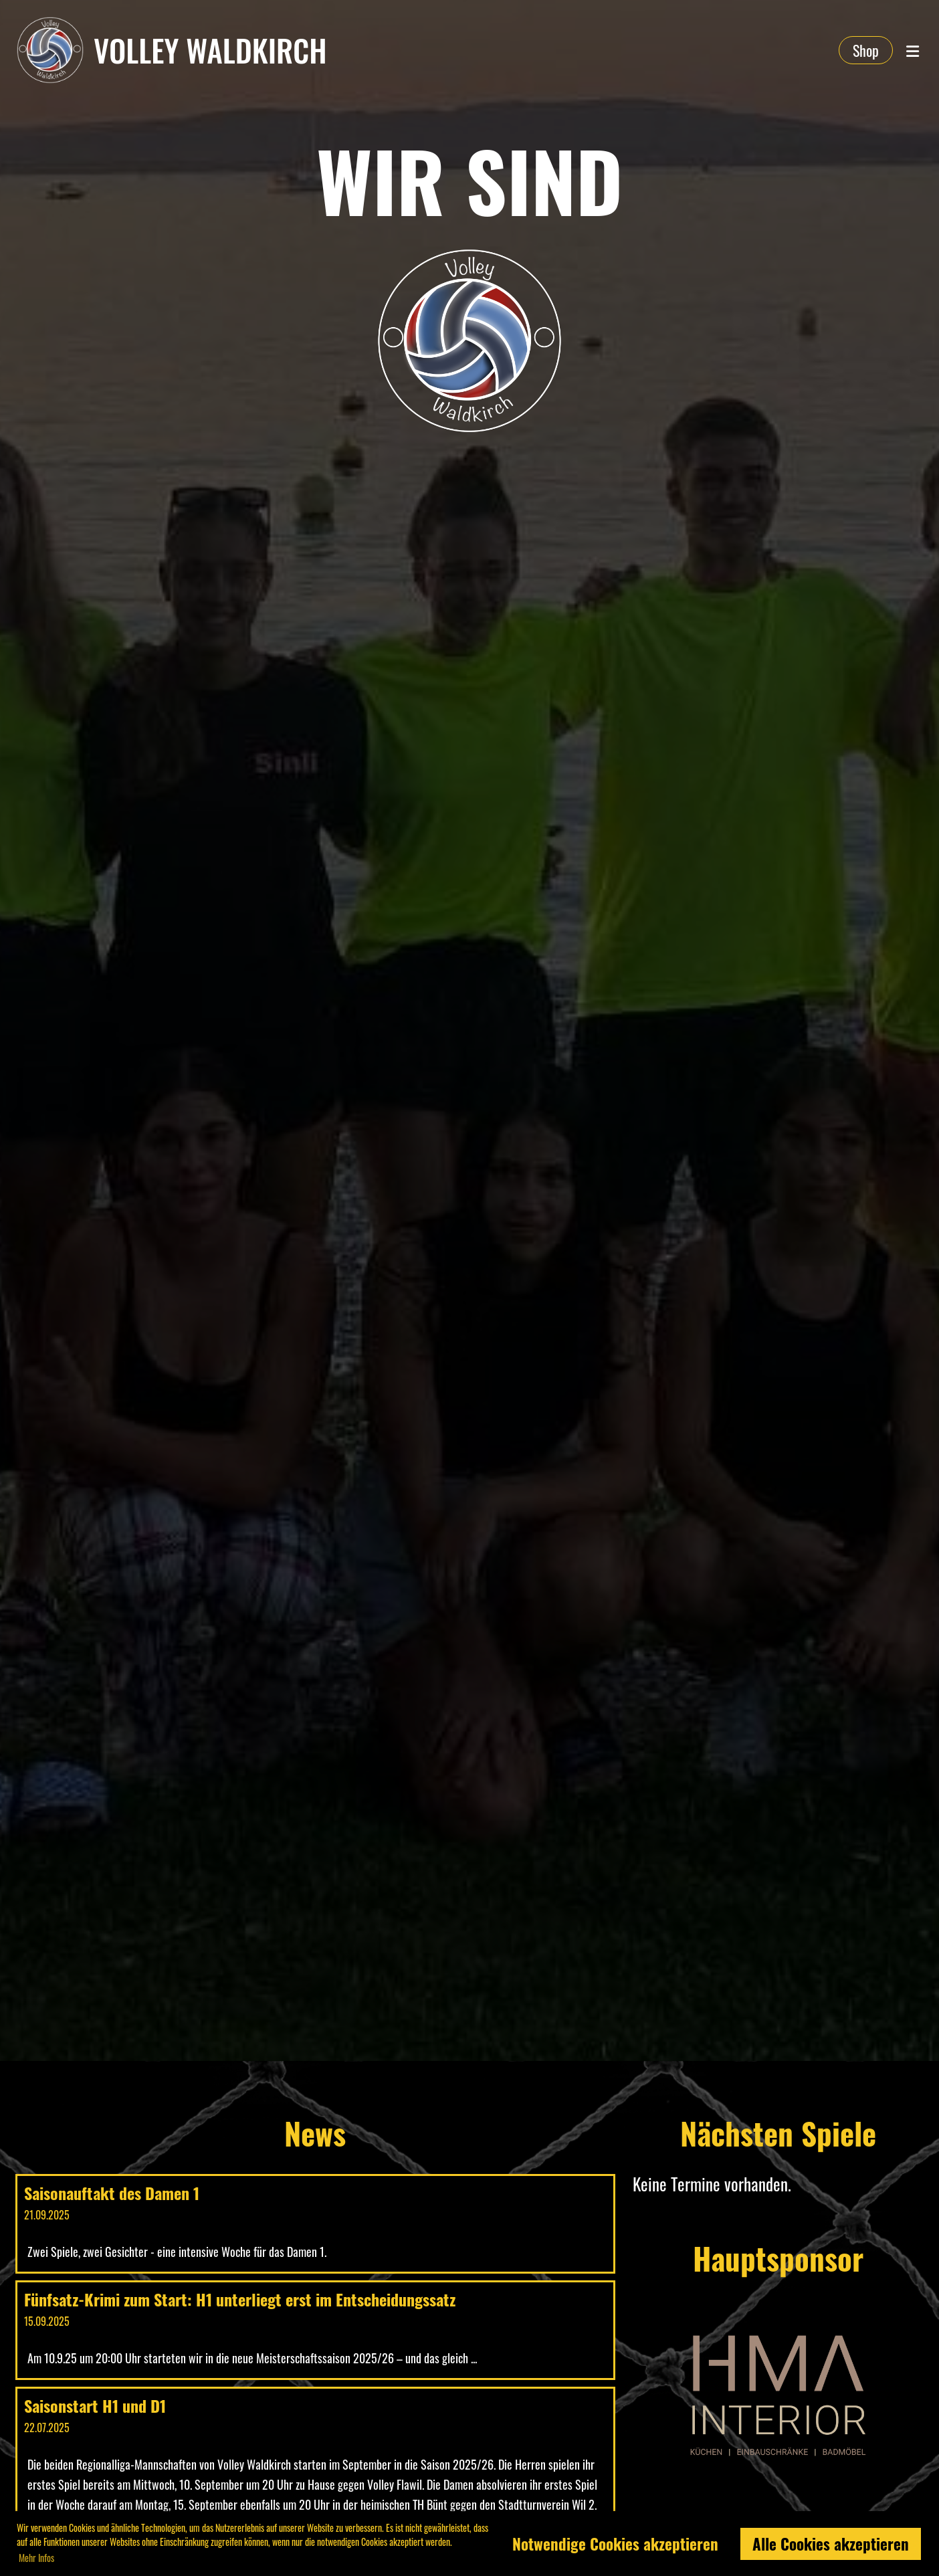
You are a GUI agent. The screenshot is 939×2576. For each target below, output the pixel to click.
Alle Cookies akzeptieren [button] (830, 2544)
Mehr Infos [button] (36, 2558)
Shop (866, 50)
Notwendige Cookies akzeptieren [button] (615, 2544)
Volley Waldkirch (210, 50)
